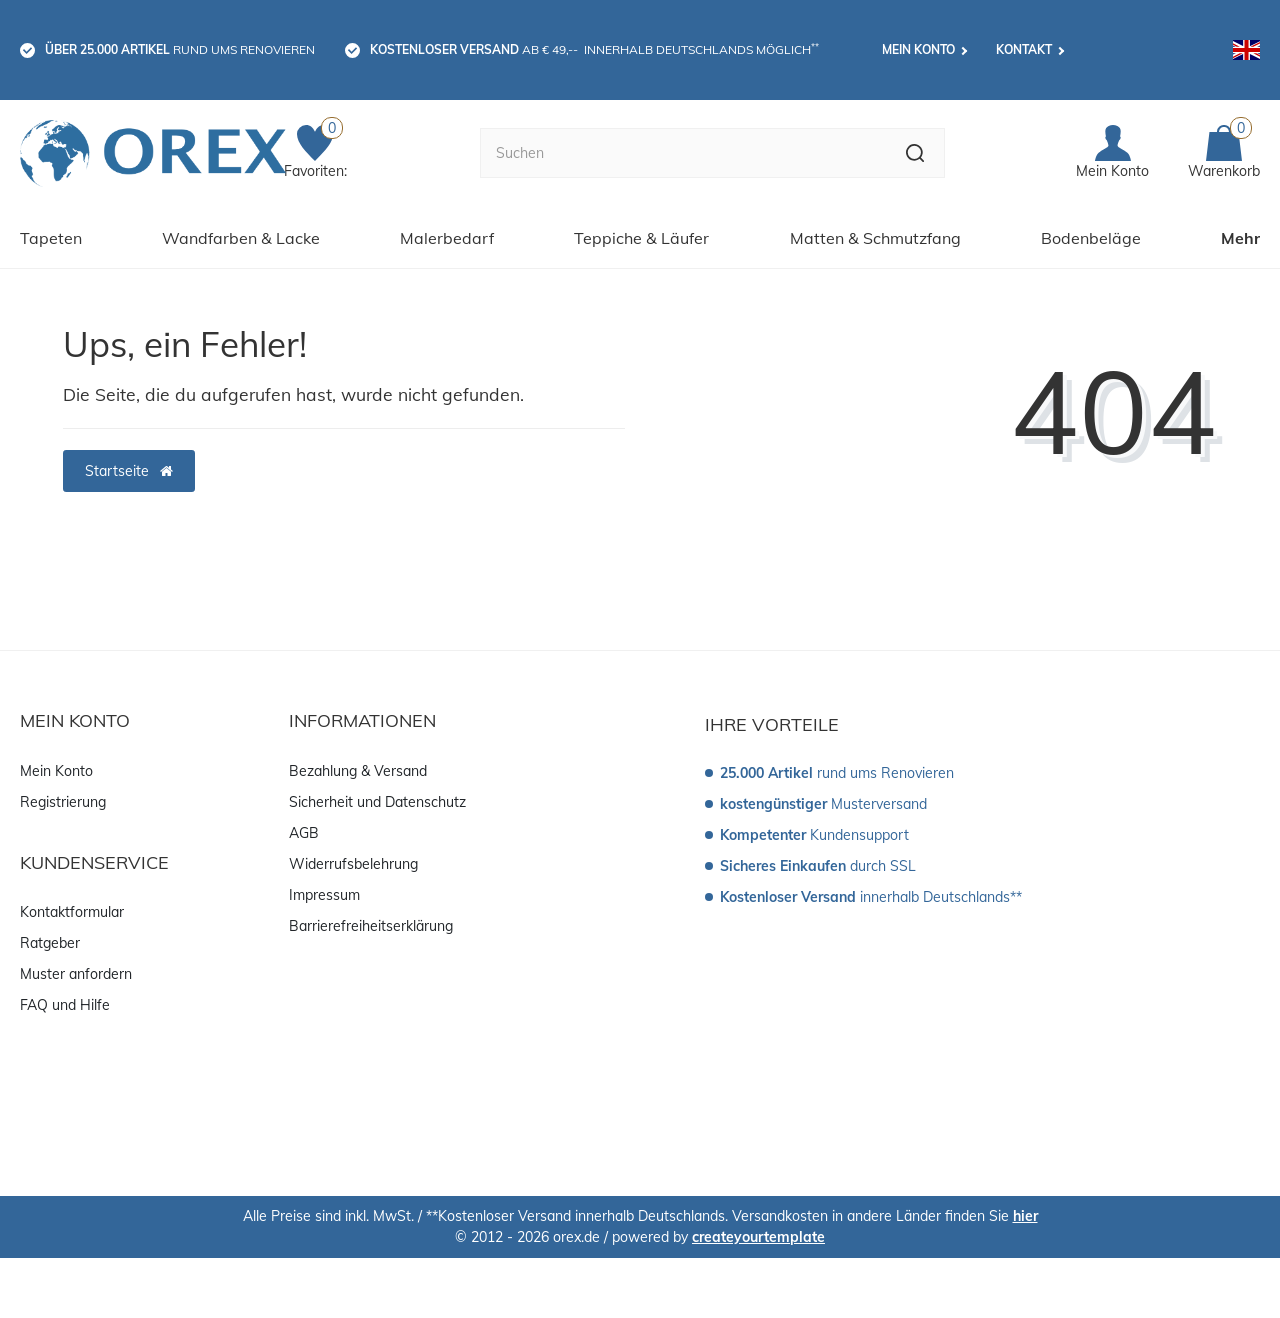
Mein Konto (918, 49)
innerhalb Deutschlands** (871, 897)
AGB (304, 833)
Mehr (1240, 238)
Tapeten (51, 238)
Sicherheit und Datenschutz (377, 802)
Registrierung (63, 802)
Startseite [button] (129, 471)
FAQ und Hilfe (65, 1005)
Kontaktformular (72, 912)
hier (1025, 1216)
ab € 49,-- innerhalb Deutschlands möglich (594, 49)
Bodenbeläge (1091, 238)
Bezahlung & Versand (358, 771)
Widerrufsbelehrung (353, 864)
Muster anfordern (76, 974)
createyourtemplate (758, 1237)
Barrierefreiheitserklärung (371, 926)
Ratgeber (50, 943)
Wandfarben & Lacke (241, 238)
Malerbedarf (447, 238)
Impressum (324, 895)
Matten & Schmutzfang (875, 238)
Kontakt (1024, 49)
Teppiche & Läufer (641, 238)
